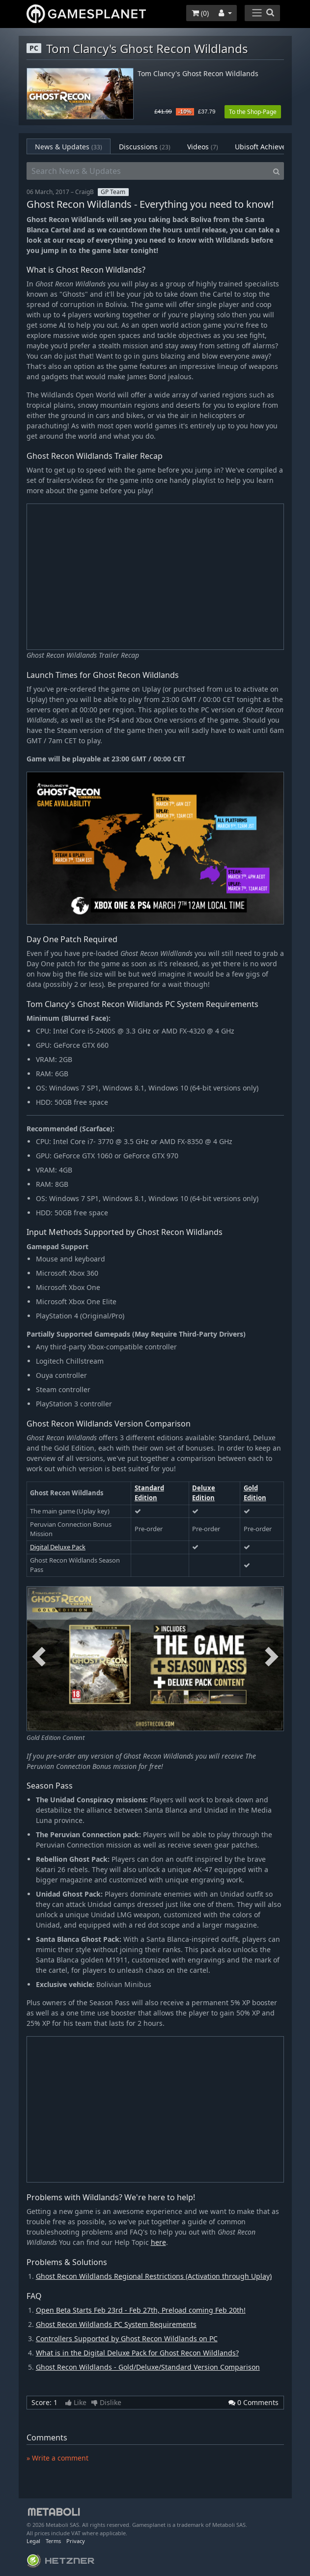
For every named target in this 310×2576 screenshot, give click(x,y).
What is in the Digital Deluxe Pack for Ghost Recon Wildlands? (137, 2352)
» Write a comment (57, 2458)
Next (272, 1657)
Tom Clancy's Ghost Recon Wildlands (198, 74)
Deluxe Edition (203, 1493)
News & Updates (68, 146)
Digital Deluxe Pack (57, 1546)
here (158, 2242)
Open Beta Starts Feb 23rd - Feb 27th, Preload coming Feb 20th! (141, 2310)
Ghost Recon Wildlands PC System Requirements (116, 2324)
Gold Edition (255, 1493)
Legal (33, 2541)
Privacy (75, 2541)
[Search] (276, 171)
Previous (39, 1657)
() (200, 13)
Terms (53, 2541)
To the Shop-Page (253, 112)
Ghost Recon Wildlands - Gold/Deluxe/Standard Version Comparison (148, 2367)
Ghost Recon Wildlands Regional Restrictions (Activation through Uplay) (154, 2276)
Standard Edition (149, 1493)
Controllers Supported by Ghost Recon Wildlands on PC (127, 2338)
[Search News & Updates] (148, 171)
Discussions (144, 146)
